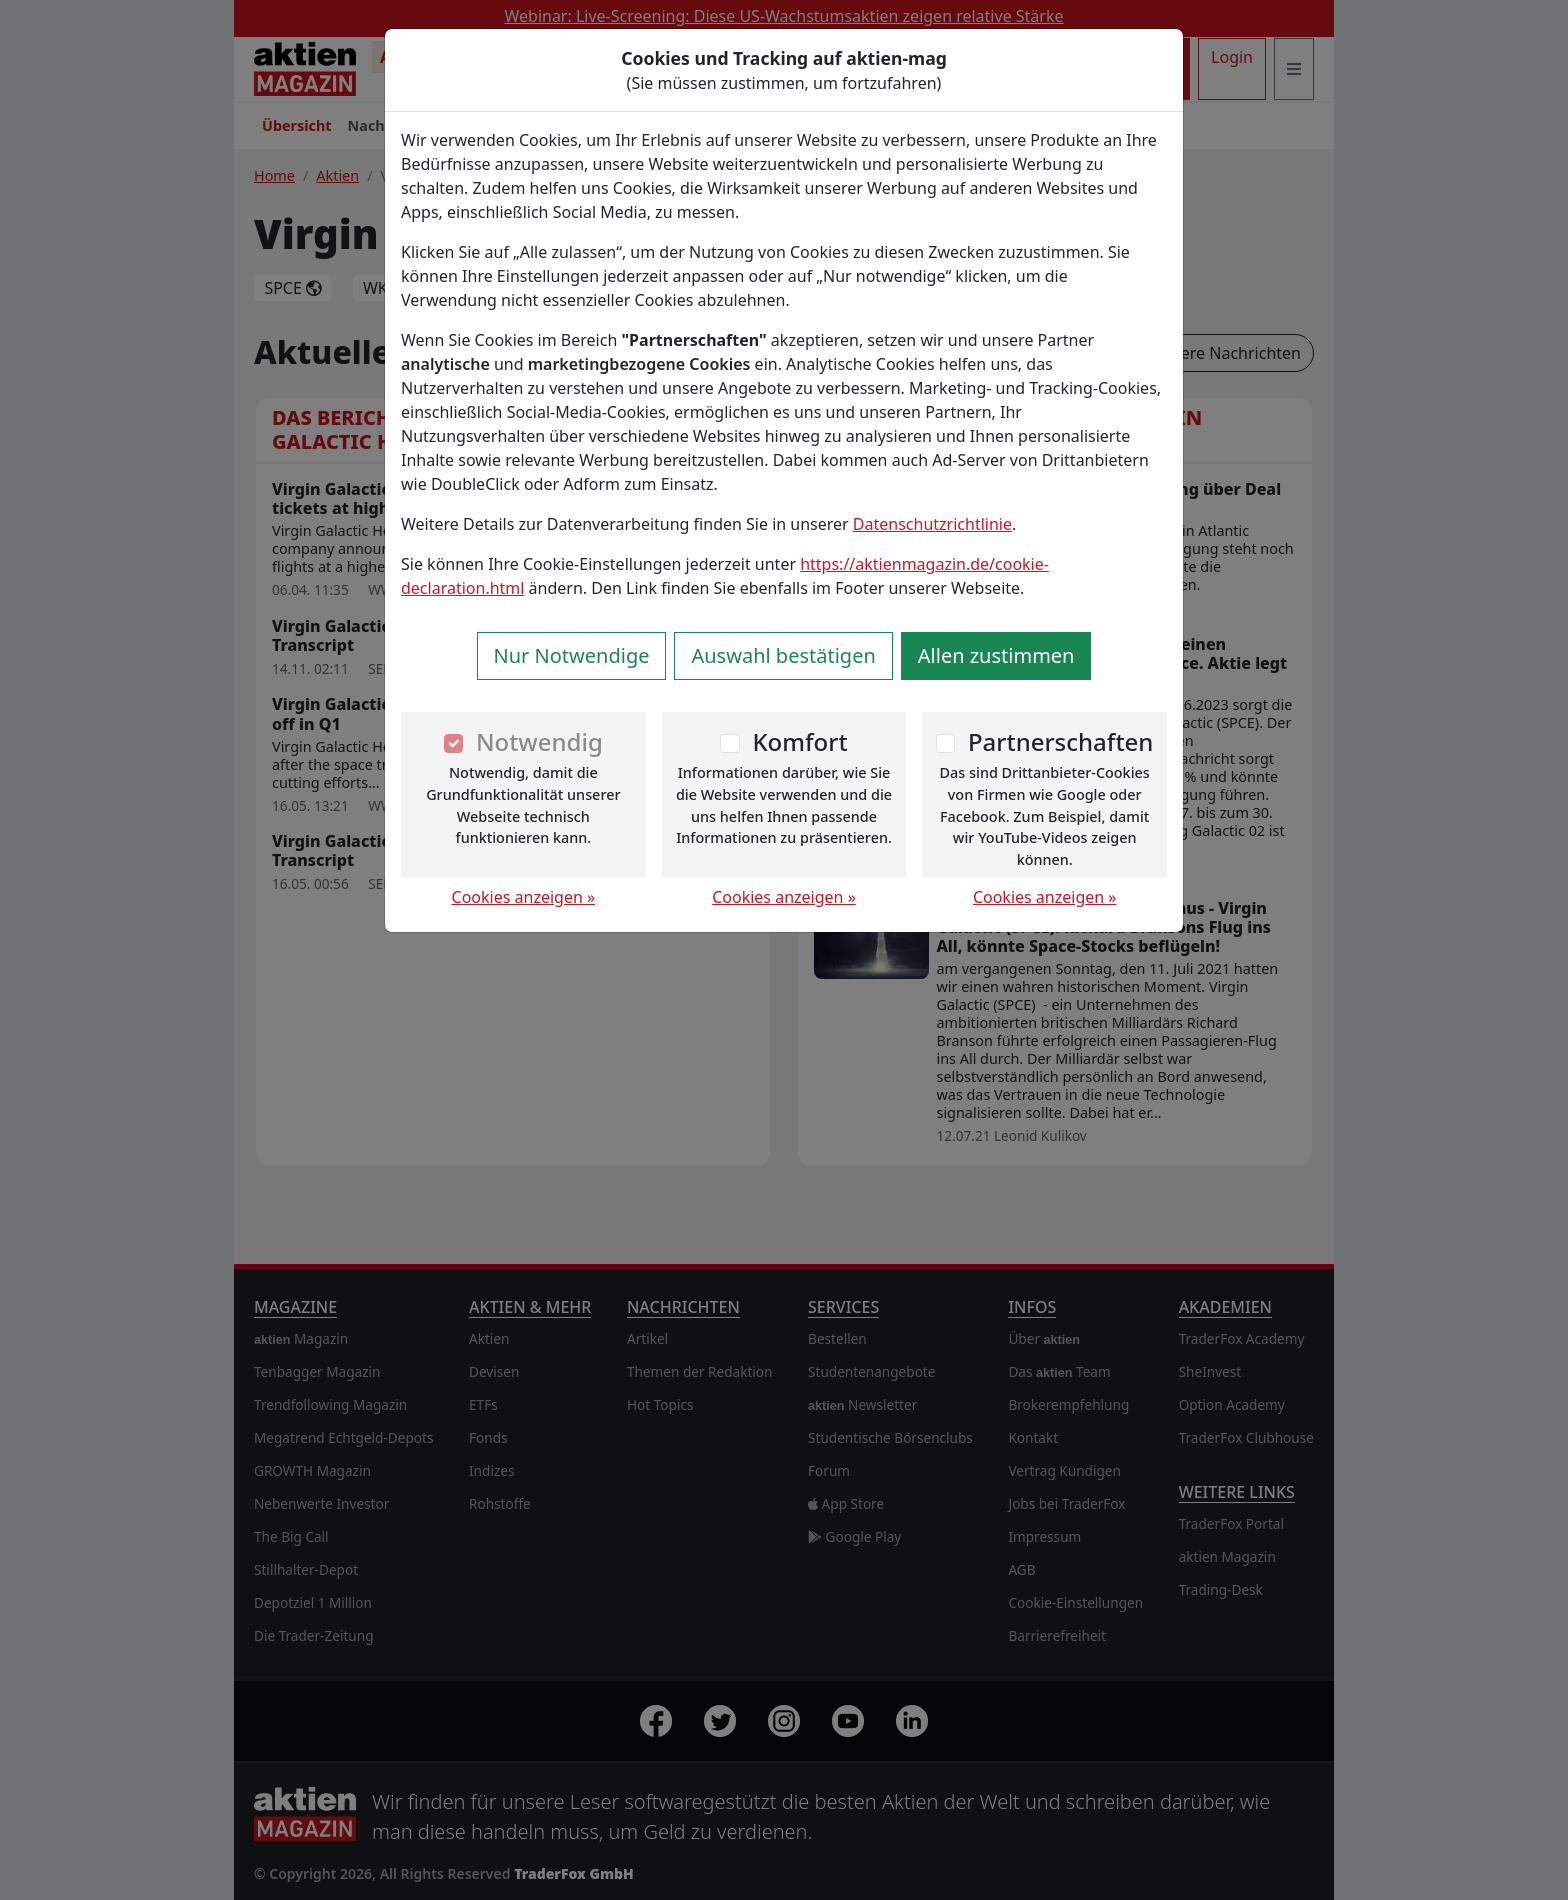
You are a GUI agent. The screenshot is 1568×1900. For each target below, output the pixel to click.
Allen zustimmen (996, 655)
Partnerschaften (1061, 741)
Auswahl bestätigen (783, 655)
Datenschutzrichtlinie (932, 524)
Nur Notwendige (572, 655)
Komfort (799, 741)
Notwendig (539, 741)
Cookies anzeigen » (524, 897)
